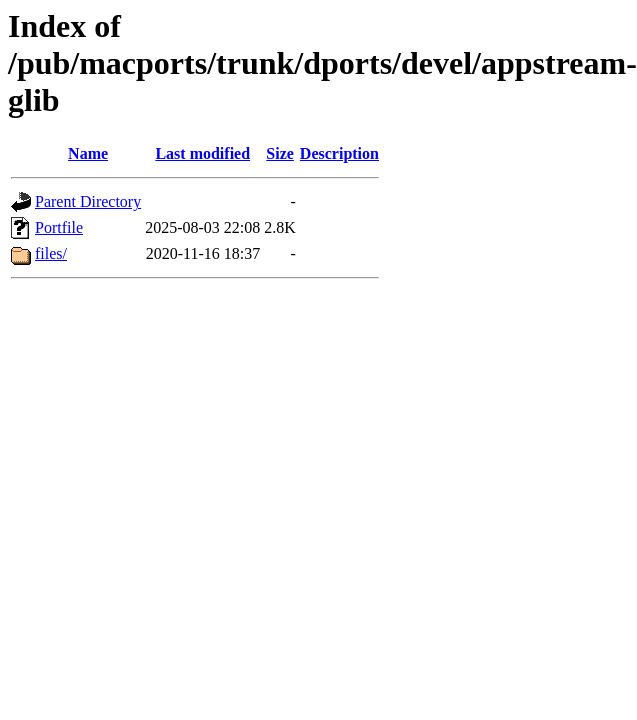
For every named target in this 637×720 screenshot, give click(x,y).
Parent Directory (88, 201)
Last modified (202, 153)
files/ (51, 253)
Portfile (59, 227)
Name (88, 153)
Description (339, 153)
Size (280, 153)
